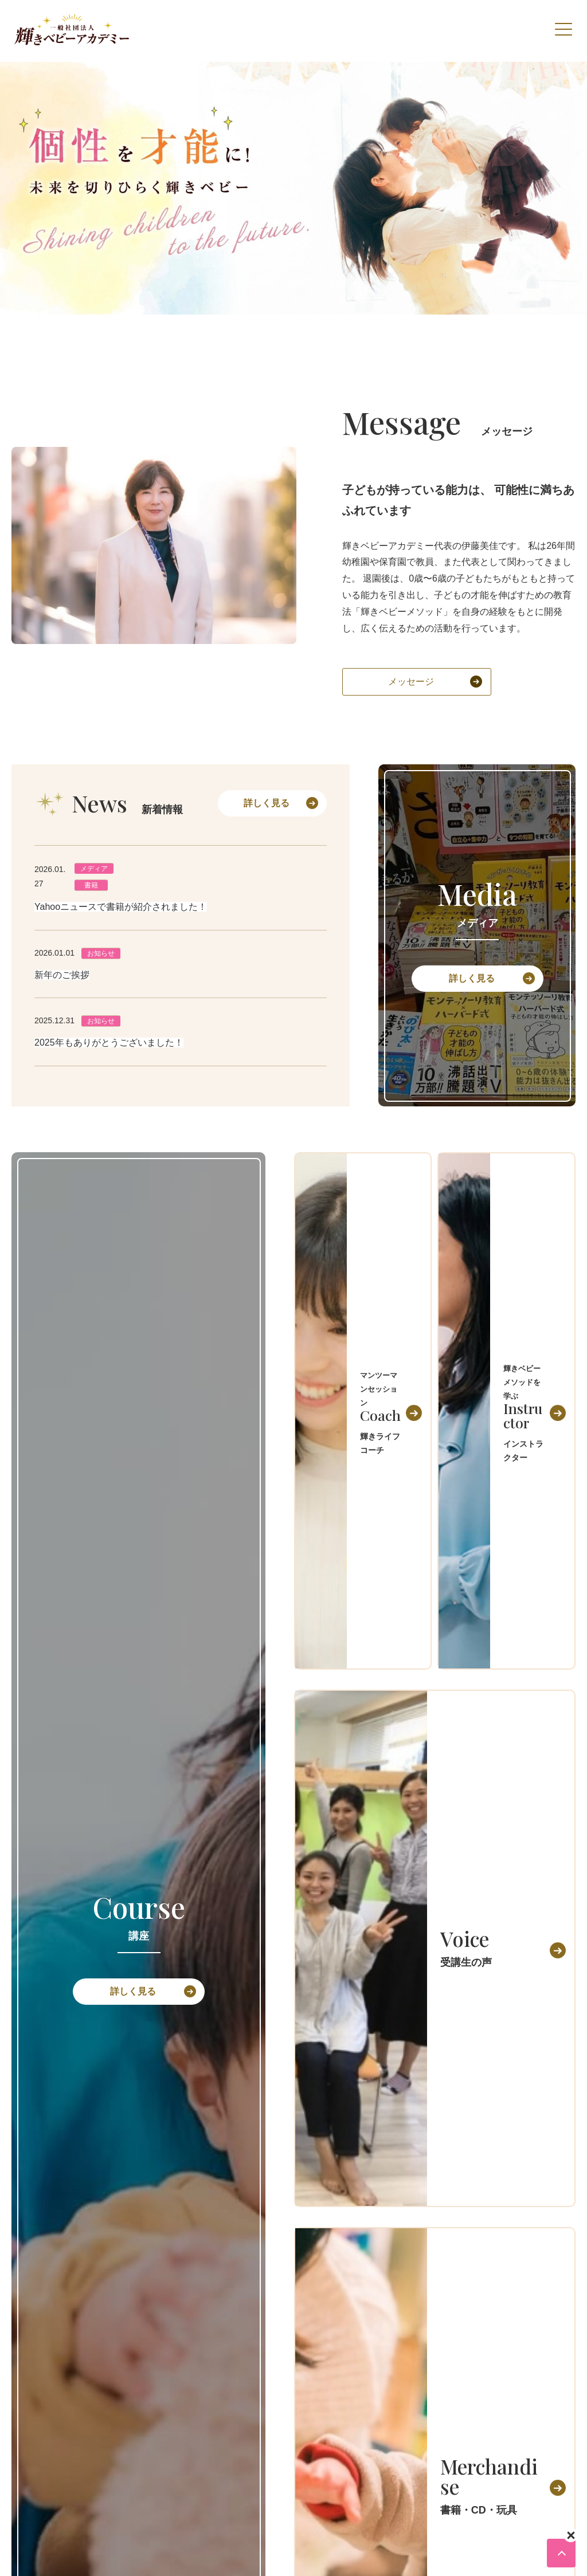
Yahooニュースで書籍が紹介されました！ (120, 907)
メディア (94, 869)
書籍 (91, 885)
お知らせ (101, 953)
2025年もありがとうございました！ (108, 1042)
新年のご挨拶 (61, 975)
